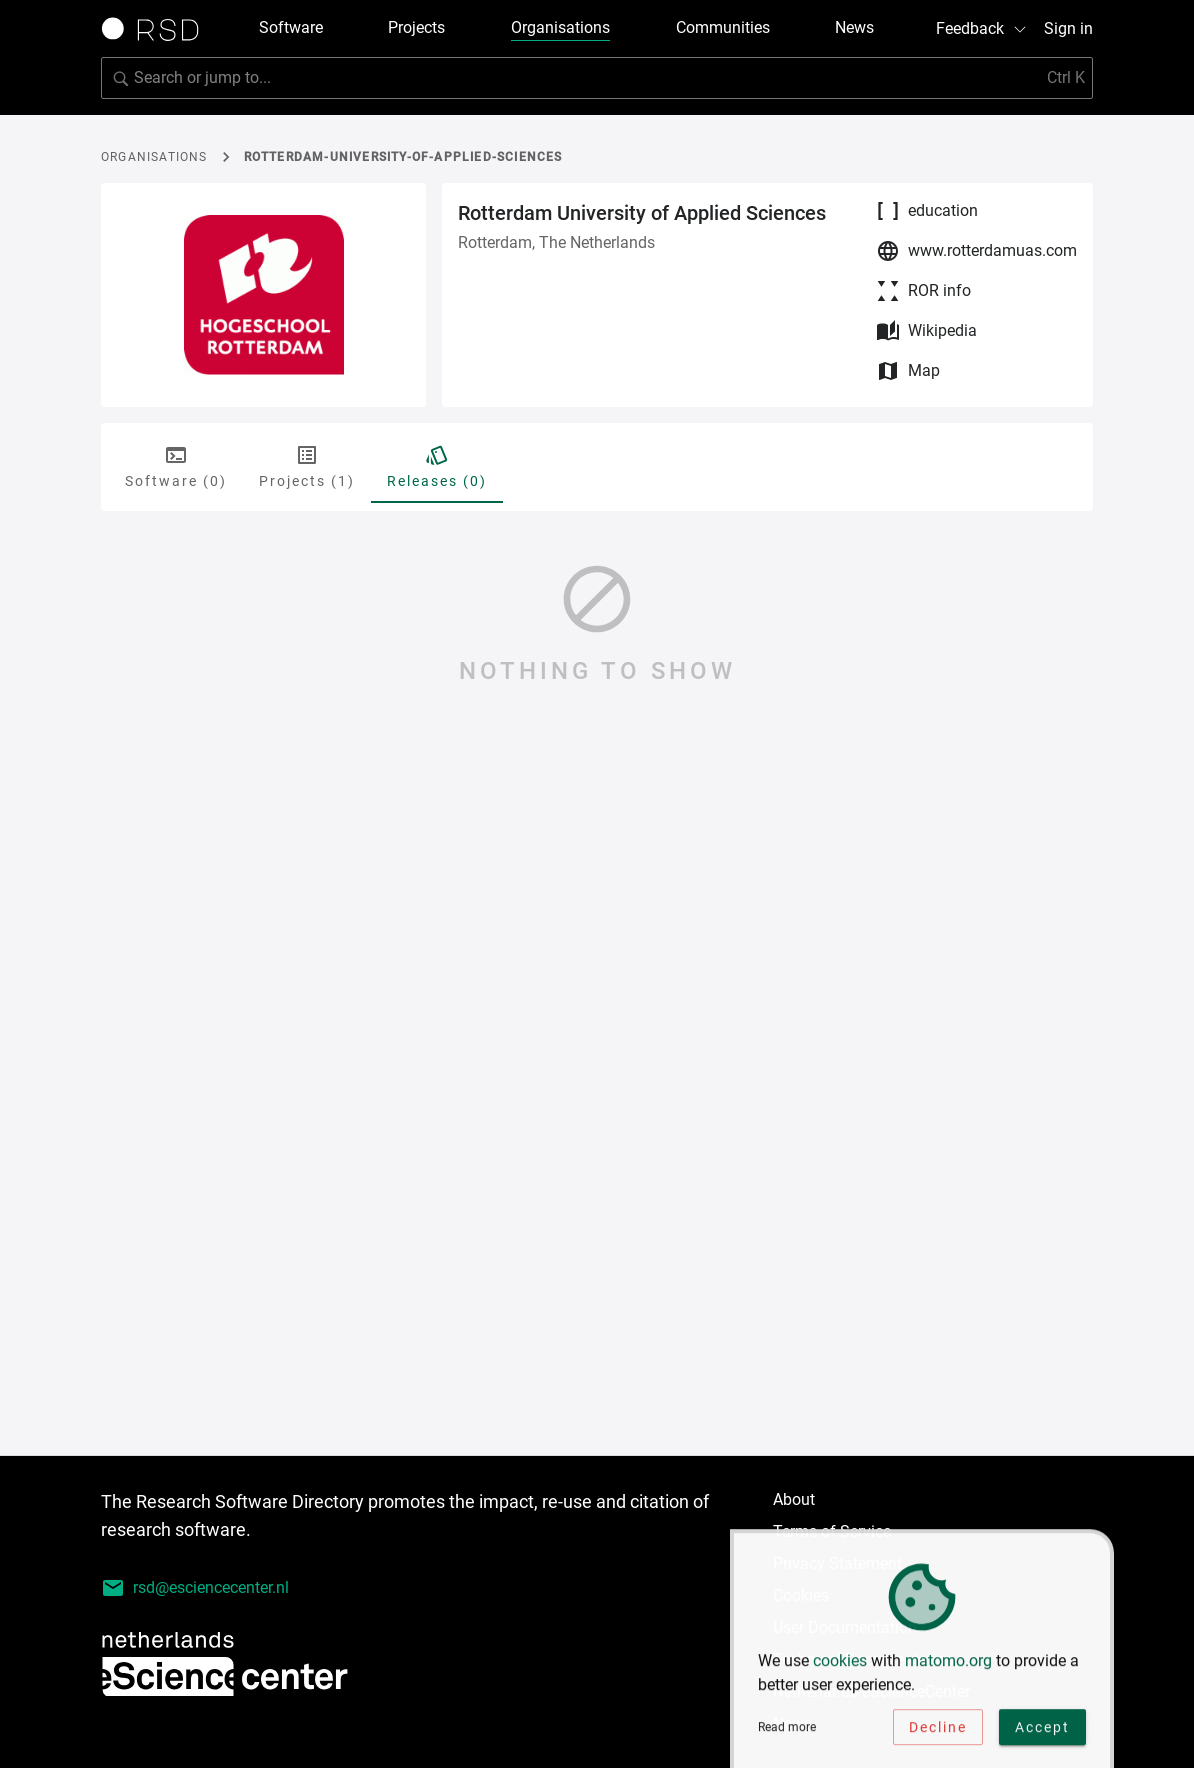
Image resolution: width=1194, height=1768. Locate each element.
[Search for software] (597, 78)
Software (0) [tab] (176, 466)
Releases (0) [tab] (437, 466)
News (854, 27)
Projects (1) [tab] (307, 466)
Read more (787, 1737)
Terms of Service (832, 1531)
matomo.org (948, 1669)
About (794, 1499)
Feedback (982, 28)
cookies (840, 1669)
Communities (723, 27)
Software (291, 27)
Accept (1042, 1736)
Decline (938, 1736)
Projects (416, 27)
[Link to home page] (157, 29)
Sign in (1068, 28)
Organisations (560, 27)
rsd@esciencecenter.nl (195, 1588)
